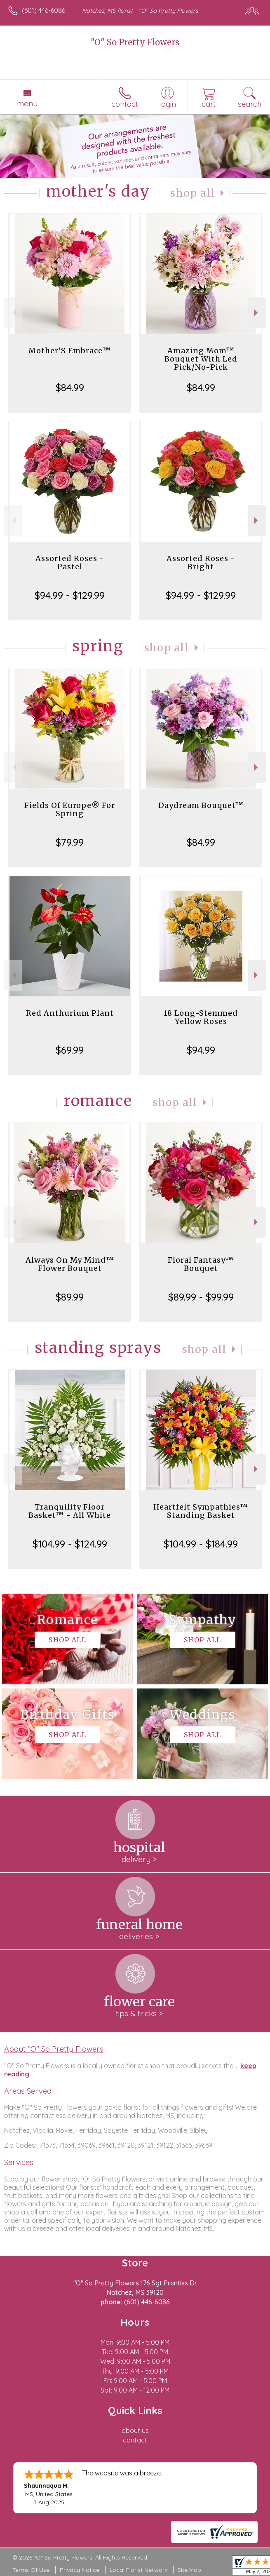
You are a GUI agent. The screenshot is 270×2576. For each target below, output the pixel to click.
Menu (27, 103)
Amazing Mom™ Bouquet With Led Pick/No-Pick (200, 359)
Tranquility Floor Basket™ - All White (69, 1511)
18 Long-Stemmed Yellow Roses (201, 1017)
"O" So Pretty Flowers (135, 42)
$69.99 (70, 1050)
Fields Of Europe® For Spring (69, 809)
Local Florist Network (138, 2570)
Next (257, 312)
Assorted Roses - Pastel (69, 562)
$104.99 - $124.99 (70, 1544)
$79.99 (70, 842)
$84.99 (70, 387)
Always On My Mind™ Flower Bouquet (70, 1264)
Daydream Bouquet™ (201, 805)
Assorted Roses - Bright (201, 562)
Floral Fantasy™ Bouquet (201, 1264)
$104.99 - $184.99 (201, 1544)
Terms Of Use (30, 2570)
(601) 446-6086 (43, 10)
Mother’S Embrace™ (69, 350)
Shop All (192, 193)
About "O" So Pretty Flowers (53, 2049)
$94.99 (201, 1050)
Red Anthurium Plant (70, 1013)
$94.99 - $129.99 (70, 595)
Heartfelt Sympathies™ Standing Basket (200, 1511)
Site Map (189, 2570)
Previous (13, 312)
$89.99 (70, 1297)
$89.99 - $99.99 (201, 1297)
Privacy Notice (79, 2570)
